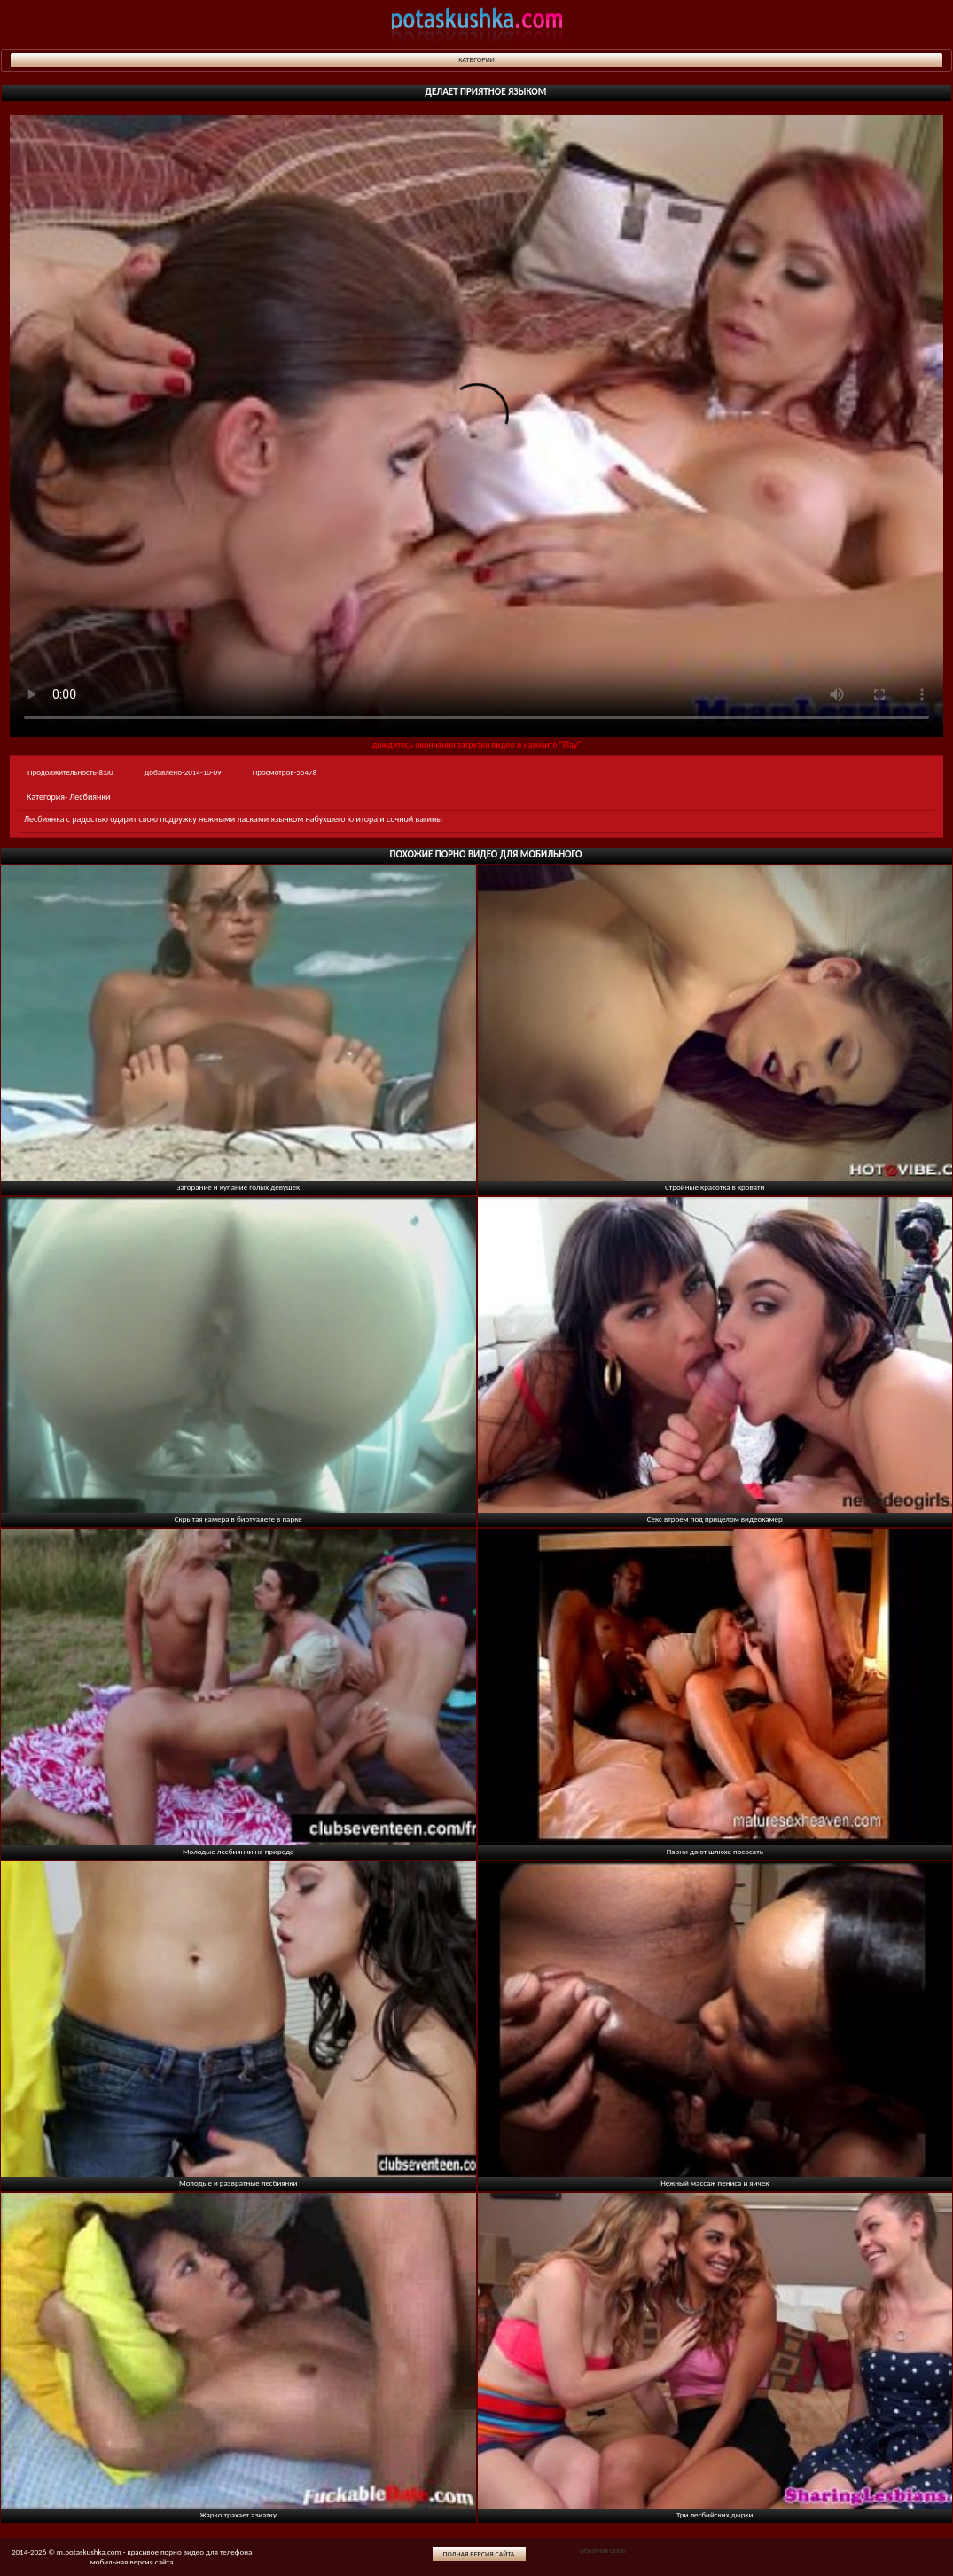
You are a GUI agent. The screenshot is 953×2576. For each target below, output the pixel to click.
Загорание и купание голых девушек (238, 1187)
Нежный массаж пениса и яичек (714, 2183)
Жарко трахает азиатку (238, 2514)
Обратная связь (602, 2550)
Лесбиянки (89, 797)
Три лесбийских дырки (714, 2514)
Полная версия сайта (479, 2553)
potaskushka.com (477, 24)
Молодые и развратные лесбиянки (238, 2183)
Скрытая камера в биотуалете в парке (238, 1518)
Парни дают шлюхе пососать (715, 1851)
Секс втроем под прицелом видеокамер (715, 1518)
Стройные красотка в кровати (714, 1187)
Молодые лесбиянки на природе (238, 1851)
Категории (476, 60)
